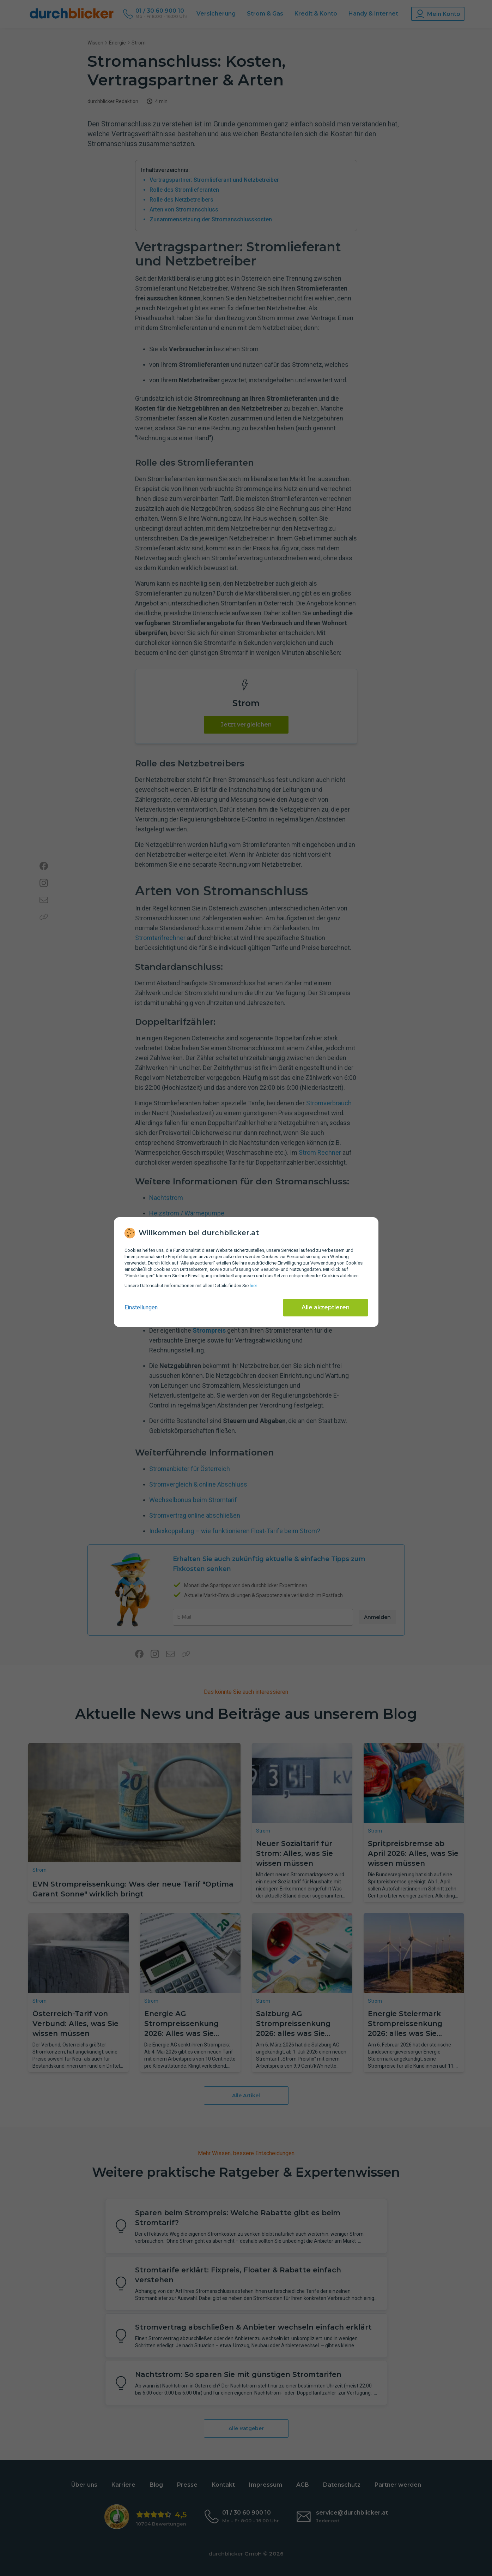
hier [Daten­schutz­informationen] (253, 1285)
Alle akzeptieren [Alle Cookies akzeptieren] (326, 1307)
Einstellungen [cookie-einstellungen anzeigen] (141, 1307)
